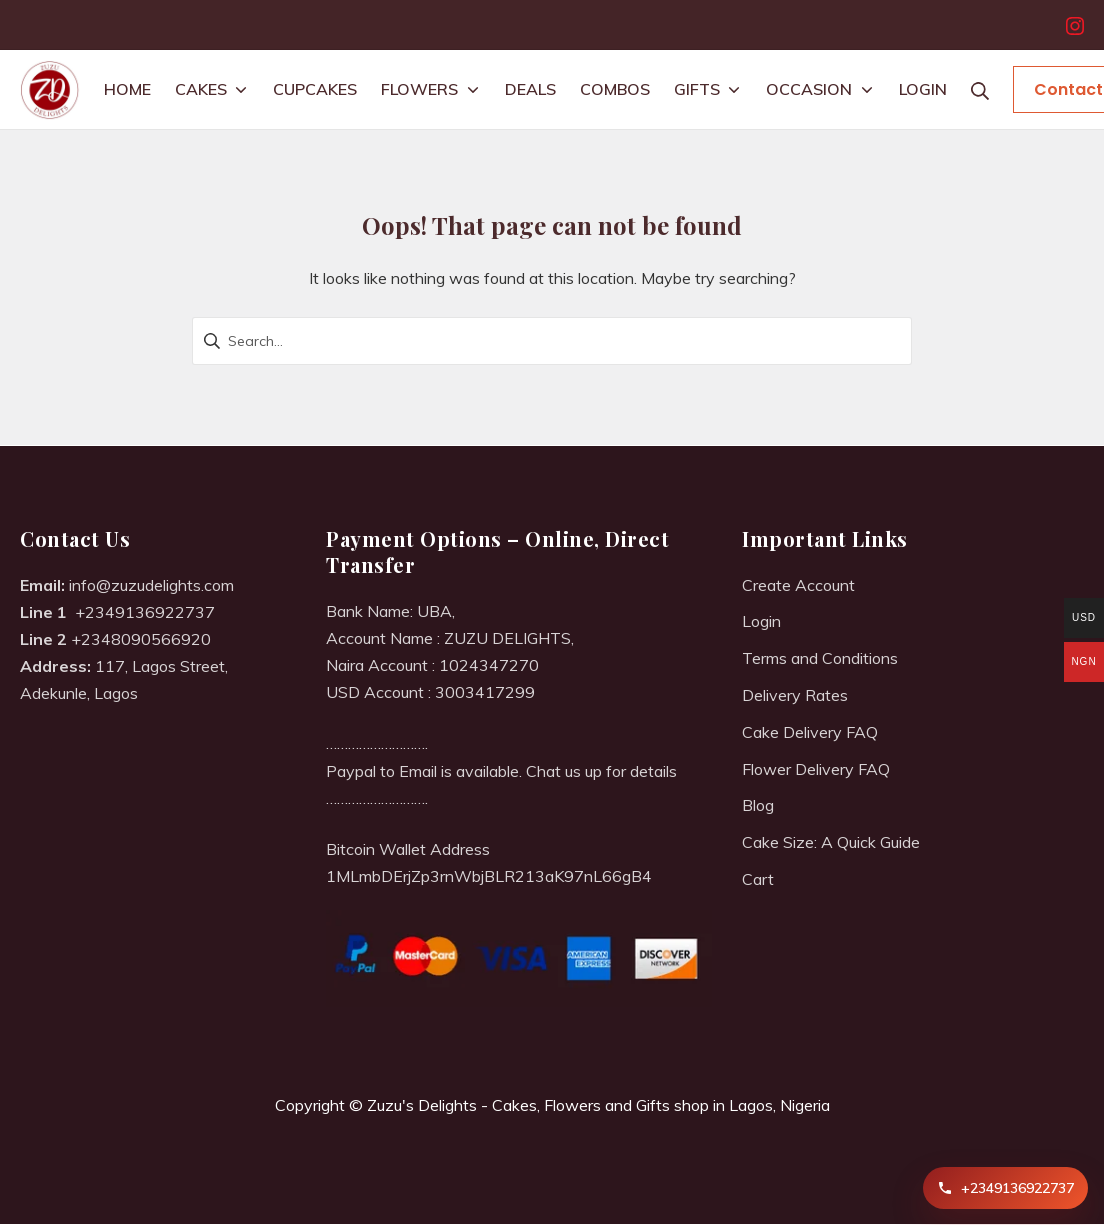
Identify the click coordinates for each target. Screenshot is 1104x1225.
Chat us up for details (601, 771)
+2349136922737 (145, 612)
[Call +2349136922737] (1005, 1188)
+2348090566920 (141, 639)
